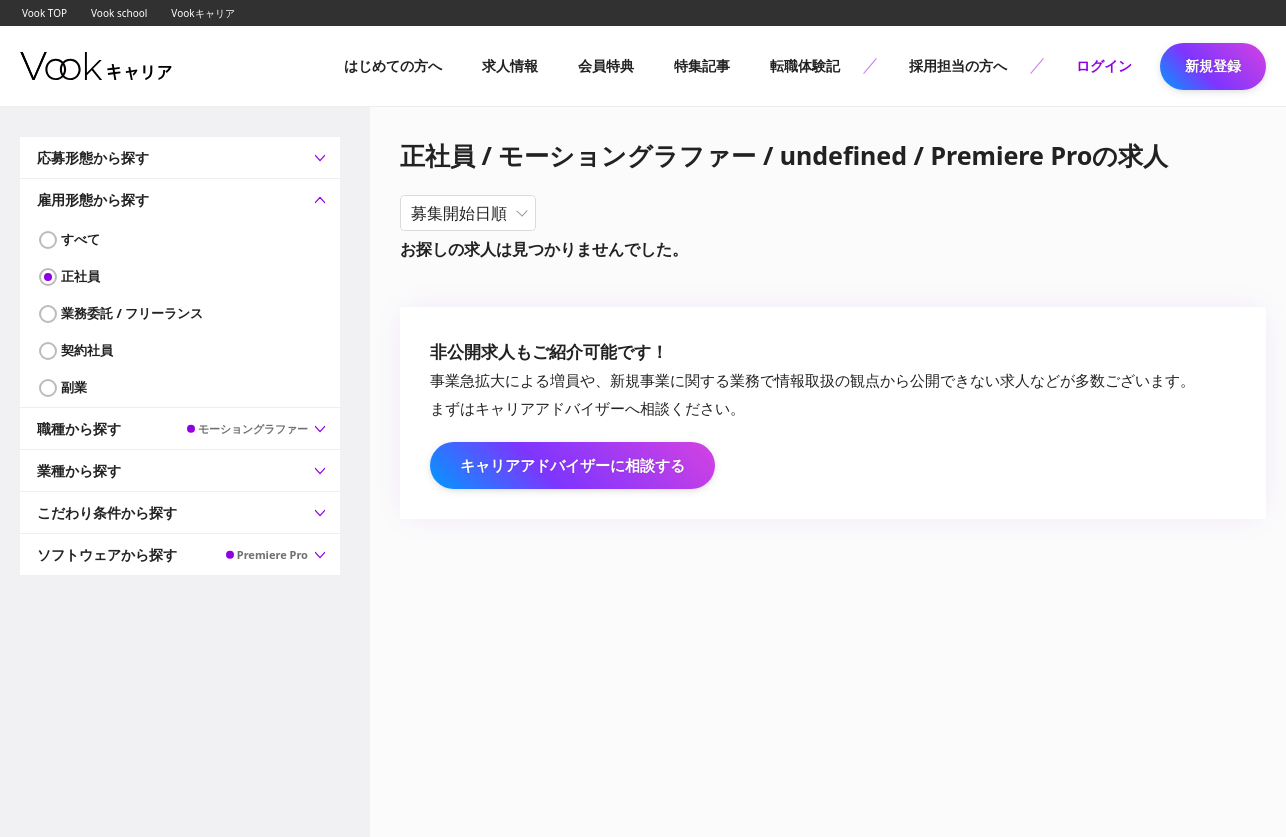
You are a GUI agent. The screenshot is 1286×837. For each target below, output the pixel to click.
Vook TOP (44, 13)
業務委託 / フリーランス (132, 313)
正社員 (80, 276)
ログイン (1104, 65)
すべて (80, 239)
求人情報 (510, 65)
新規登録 (1213, 65)
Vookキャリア (202, 13)
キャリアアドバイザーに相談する (572, 465)
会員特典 (606, 65)
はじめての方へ (393, 65)
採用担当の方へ (958, 65)
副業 (74, 387)
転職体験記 (805, 65)
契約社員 (87, 350)
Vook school (119, 13)
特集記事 (702, 65)
